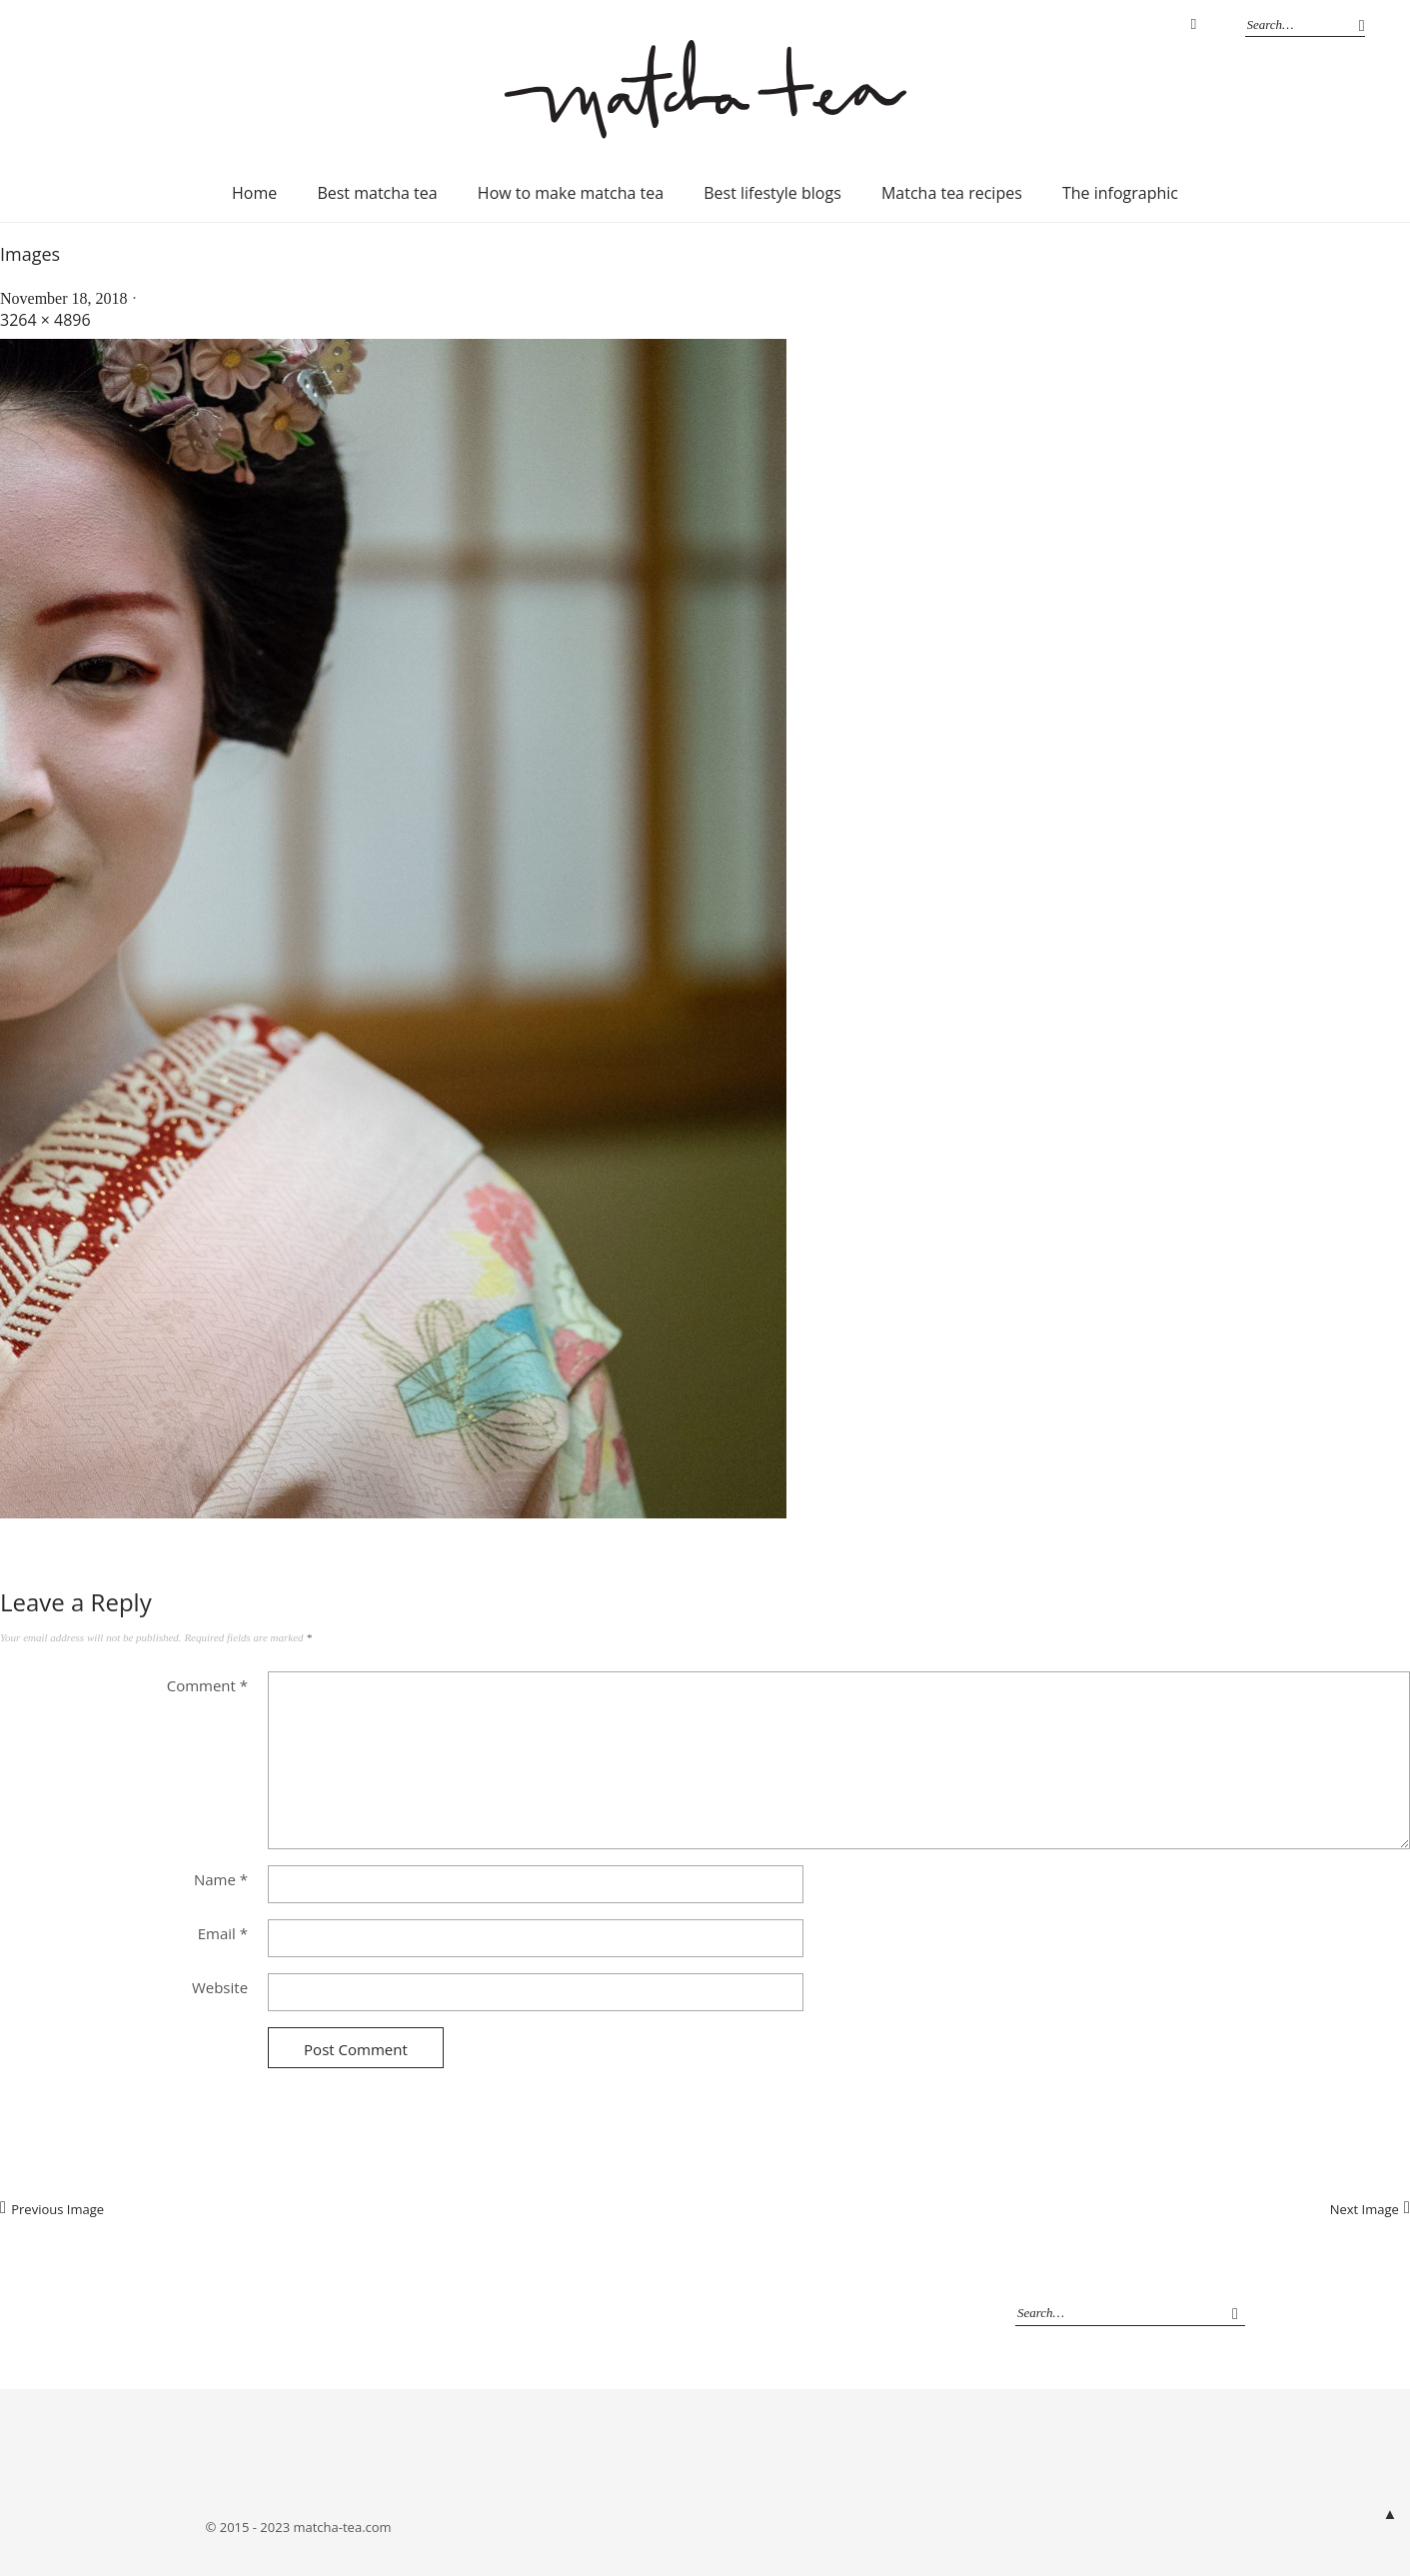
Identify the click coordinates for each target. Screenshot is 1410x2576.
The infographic (1120, 193)
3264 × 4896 (45, 320)
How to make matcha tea (571, 193)
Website (220, 1987)
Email (223, 1933)
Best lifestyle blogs (772, 193)
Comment (207, 1685)
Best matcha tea (377, 193)
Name (221, 1879)
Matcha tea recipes (951, 193)
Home (254, 193)
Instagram (1194, 25)
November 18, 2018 (64, 298)
